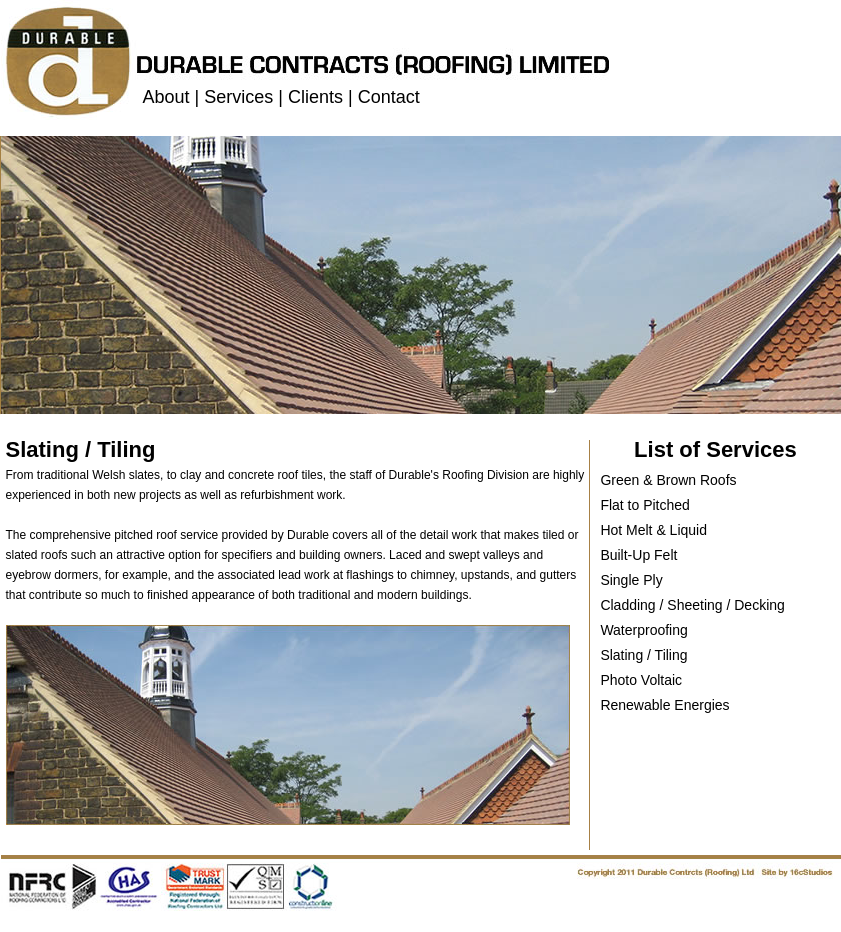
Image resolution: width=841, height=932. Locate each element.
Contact (389, 97)
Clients (315, 97)
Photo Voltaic (641, 680)
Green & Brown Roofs (668, 480)
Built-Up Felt (638, 555)
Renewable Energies (664, 705)
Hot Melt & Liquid (653, 530)
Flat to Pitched (645, 505)
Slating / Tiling (643, 655)
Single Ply (631, 580)
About (166, 97)
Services (238, 97)
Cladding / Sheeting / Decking (692, 605)
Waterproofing (643, 630)
